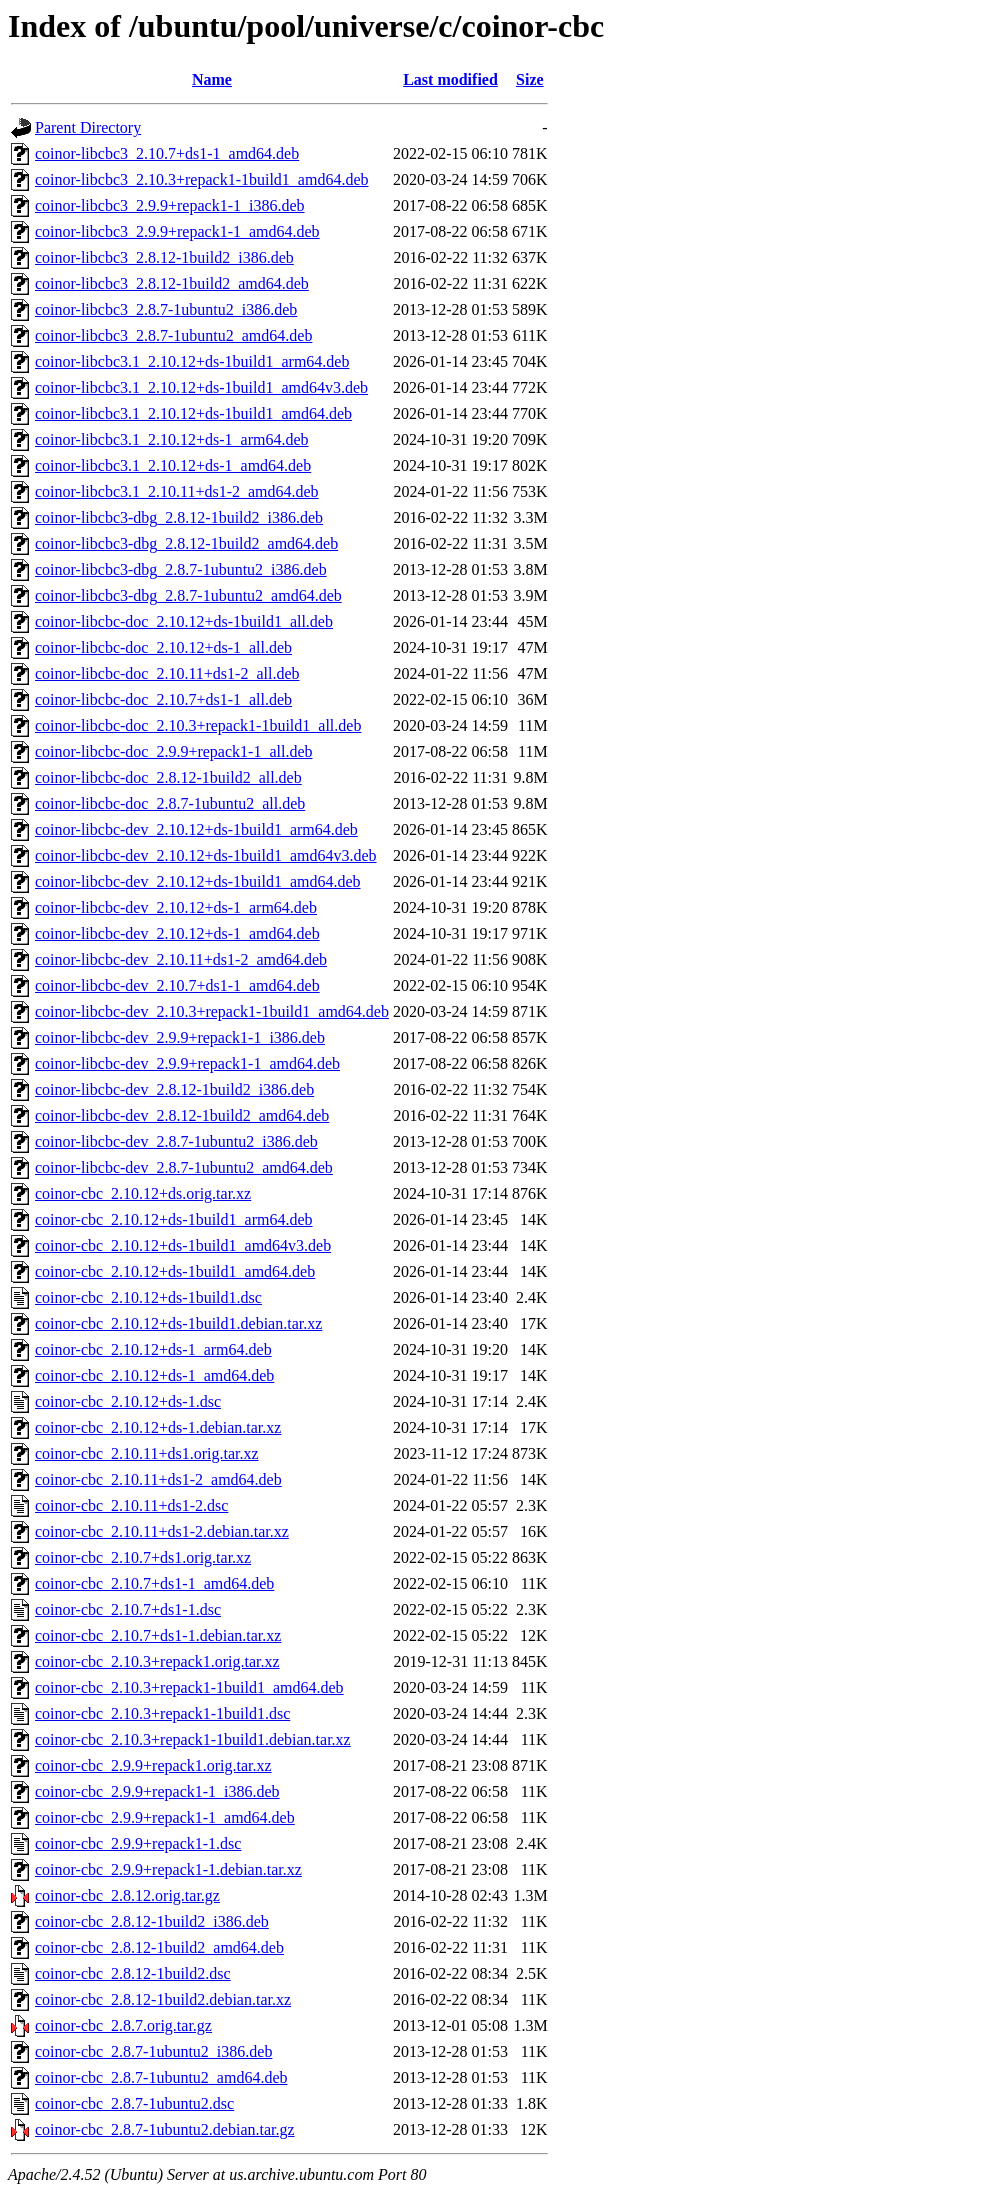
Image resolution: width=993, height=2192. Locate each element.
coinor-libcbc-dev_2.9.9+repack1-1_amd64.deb (187, 1063)
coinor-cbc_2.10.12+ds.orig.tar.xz (143, 1193)
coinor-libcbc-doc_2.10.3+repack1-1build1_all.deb (198, 725)
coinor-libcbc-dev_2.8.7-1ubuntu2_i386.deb (176, 1141)
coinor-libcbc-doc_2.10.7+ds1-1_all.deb (163, 699)
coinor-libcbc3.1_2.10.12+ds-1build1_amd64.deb (193, 413)
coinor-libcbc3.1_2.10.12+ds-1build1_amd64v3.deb (201, 387)
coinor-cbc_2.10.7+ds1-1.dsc (128, 1609)
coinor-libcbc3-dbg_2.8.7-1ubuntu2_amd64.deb (188, 595)
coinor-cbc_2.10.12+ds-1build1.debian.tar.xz (178, 1323)
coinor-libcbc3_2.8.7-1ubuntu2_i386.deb (166, 309)
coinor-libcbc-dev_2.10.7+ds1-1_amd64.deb (177, 985)
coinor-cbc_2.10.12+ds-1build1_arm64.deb (174, 1219)
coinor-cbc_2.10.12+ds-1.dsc (128, 1401)
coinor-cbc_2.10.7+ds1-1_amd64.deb (154, 1583)
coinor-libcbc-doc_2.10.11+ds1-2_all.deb (167, 673)
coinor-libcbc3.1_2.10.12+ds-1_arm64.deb (172, 439)
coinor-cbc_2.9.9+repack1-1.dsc (138, 1843)
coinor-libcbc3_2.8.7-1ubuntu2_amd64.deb (173, 335)
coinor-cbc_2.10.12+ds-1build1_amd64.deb (175, 1271)
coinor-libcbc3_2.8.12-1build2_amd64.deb (172, 283)
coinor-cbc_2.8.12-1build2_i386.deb (152, 1921)
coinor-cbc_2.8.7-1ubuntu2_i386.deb (153, 2051)
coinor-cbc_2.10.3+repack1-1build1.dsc (162, 1713)
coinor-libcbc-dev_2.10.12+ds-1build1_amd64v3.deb (206, 855)
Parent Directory (88, 127)
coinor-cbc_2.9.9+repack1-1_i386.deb (157, 1791)
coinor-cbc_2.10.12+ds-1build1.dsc (148, 1297)
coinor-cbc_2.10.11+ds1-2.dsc (131, 1505)
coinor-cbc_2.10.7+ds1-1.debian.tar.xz (158, 1635)
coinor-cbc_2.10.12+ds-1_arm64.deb (153, 1349)
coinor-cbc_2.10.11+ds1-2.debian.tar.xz (162, 1531)
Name (212, 79)
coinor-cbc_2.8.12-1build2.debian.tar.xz (163, 1999)
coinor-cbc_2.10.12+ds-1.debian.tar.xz (158, 1427)
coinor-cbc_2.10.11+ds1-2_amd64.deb (158, 1479)
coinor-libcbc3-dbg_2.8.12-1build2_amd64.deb (186, 543)
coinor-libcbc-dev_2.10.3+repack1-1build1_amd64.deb (212, 1011)
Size (530, 79)
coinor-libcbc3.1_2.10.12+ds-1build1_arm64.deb (192, 361)
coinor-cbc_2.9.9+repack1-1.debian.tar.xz (168, 1869)
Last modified (450, 79)
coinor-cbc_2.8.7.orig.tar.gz (123, 2025)
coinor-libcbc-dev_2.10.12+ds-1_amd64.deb (177, 933)
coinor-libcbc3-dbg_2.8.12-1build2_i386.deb (179, 517)
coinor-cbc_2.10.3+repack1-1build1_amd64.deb (189, 1687)
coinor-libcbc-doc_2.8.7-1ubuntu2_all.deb (170, 803)
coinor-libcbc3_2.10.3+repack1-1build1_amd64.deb (202, 179)
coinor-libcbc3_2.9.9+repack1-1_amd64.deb (177, 231)
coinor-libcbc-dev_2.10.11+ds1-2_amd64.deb (181, 959)
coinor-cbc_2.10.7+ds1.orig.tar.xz (143, 1557)
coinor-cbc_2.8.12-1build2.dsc (133, 1973)
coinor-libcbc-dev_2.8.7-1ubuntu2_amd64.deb (184, 1167)
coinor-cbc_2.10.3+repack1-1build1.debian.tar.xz (193, 1739)
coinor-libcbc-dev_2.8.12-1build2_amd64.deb (182, 1115)
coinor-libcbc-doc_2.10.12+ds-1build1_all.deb (184, 621)
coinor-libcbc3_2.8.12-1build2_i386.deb (164, 257)
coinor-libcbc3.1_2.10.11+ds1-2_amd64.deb (177, 491)
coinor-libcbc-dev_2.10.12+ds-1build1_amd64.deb (198, 881)
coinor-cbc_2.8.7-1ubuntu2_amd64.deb (161, 2077)
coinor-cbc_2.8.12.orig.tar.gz (127, 1895)
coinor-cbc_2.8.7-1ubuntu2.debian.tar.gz (165, 2129)
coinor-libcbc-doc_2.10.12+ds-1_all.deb (163, 647)
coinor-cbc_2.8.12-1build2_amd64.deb (159, 1947)
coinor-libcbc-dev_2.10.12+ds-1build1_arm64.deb (196, 829)
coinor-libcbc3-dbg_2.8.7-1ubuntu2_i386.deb (181, 569)
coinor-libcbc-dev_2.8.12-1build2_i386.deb (174, 1089)
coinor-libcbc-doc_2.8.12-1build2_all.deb (168, 777)
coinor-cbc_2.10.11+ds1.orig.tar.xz (147, 1453)
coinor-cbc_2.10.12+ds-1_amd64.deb (154, 1375)
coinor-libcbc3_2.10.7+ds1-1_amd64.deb (167, 153)
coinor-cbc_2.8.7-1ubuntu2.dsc (134, 2103)
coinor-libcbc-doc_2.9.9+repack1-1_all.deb (173, 751)
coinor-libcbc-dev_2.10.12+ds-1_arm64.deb (176, 907)
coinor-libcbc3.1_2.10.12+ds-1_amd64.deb (173, 465)
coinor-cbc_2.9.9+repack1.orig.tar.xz (153, 1765)
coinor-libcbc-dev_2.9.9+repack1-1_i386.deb (180, 1037)
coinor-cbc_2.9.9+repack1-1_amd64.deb (165, 1817)
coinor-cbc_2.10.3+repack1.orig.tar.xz (157, 1661)
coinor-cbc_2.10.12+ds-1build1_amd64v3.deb (183, 1245)
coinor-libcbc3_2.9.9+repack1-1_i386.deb (170, 205)
